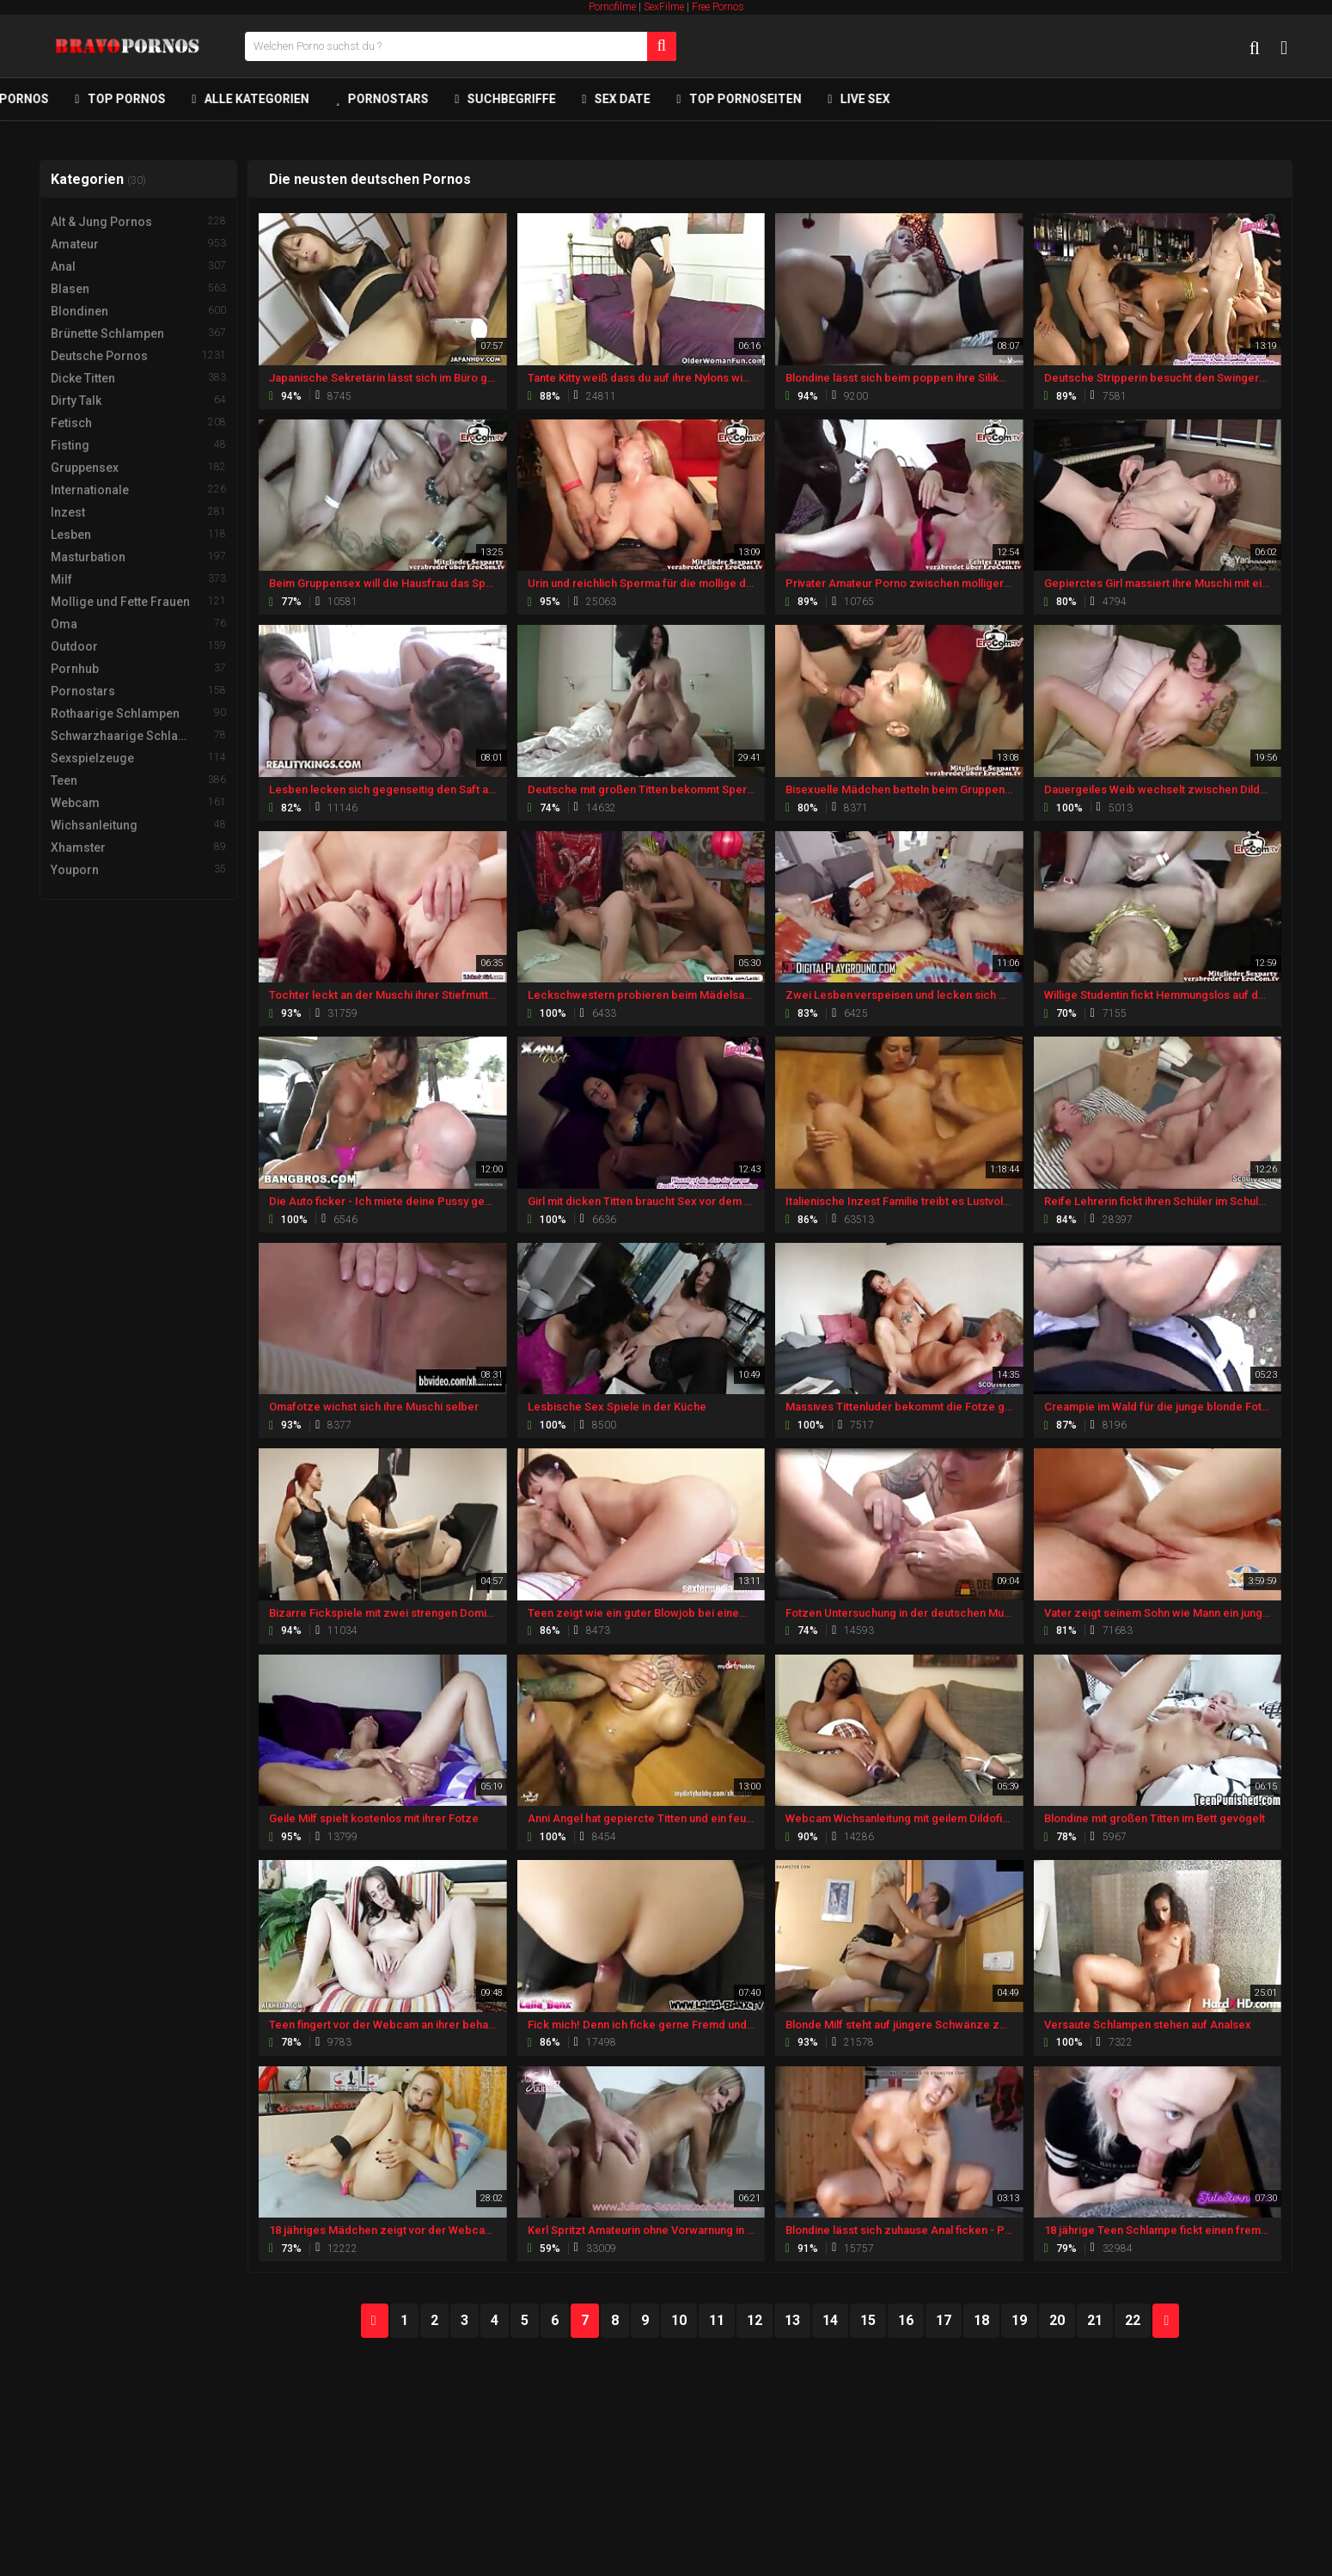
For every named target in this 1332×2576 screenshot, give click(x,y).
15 (868, 2320)
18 (981, 2320)
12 (754, 2320)
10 (679, 2320)
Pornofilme (612, 7)
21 (1095, 2320)
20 (1057, 2320)
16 (905, 2320)
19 (1019, 2320)
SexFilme (664, 7)
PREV (374, 2321)
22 (1132, 2320)
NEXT (1166, 2321)
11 (716, 2320)
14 (830, 2320)
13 (792, 2320)
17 (943, 2320)
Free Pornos (718, 7)
